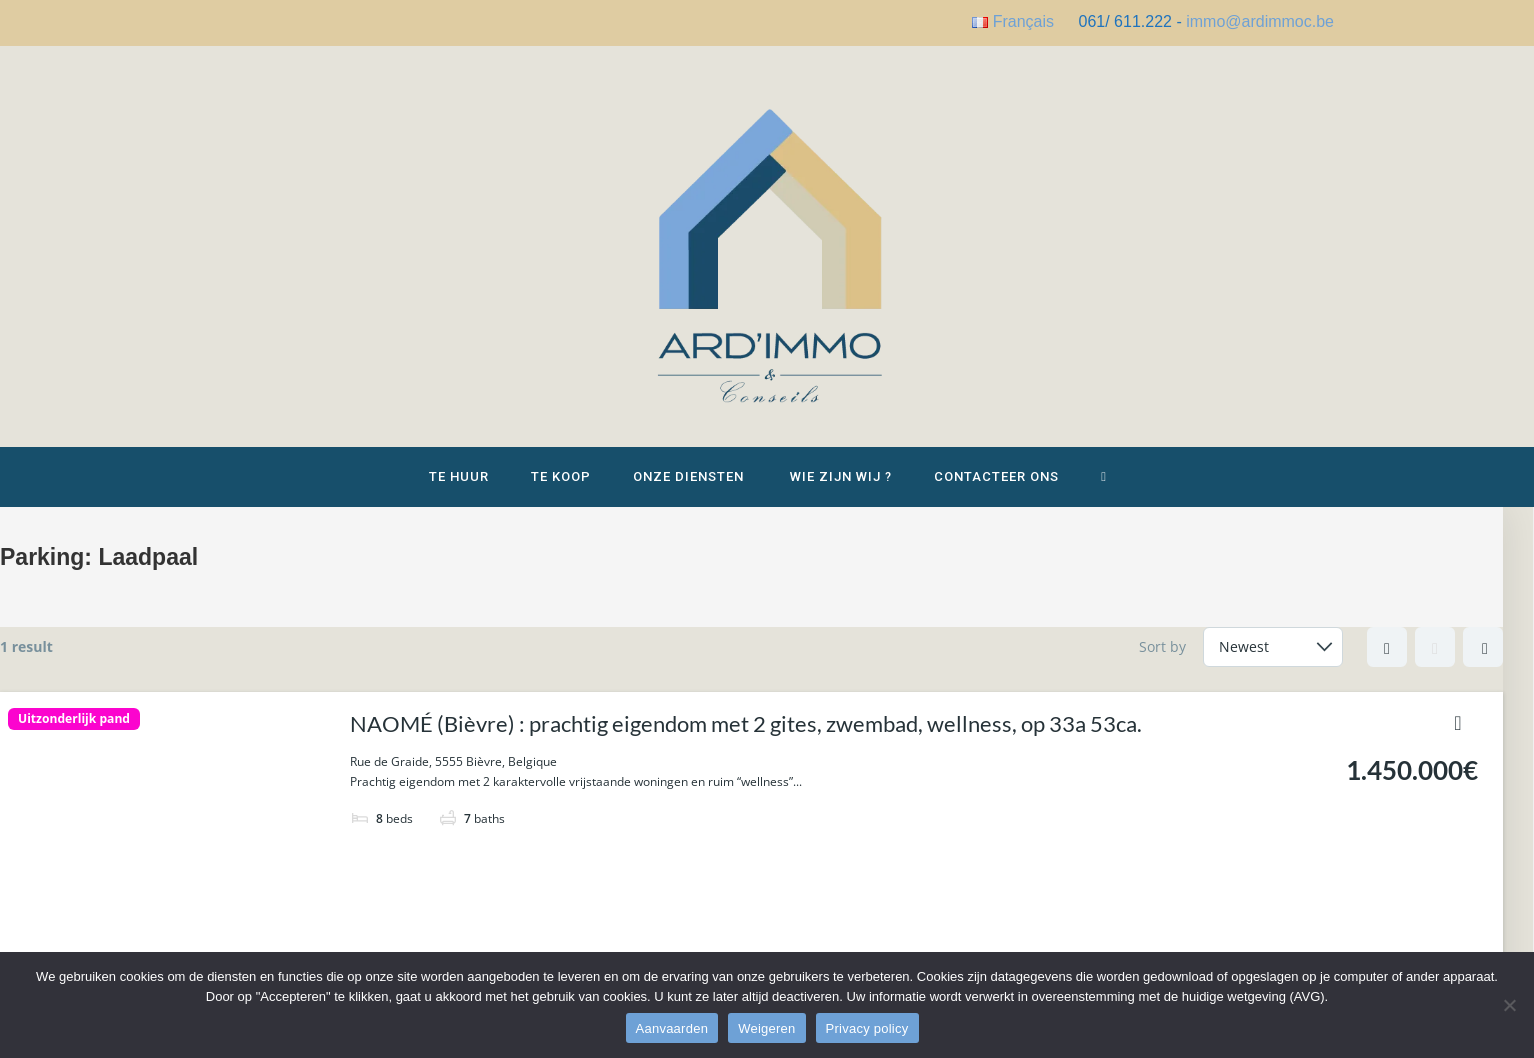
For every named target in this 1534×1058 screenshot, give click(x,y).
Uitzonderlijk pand (74, 719)
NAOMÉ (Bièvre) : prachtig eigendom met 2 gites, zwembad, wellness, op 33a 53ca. (746, 723)
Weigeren (766, 1028)
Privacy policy (867, 1028)
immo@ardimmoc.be (1260, 21)
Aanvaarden (672, 1028)
